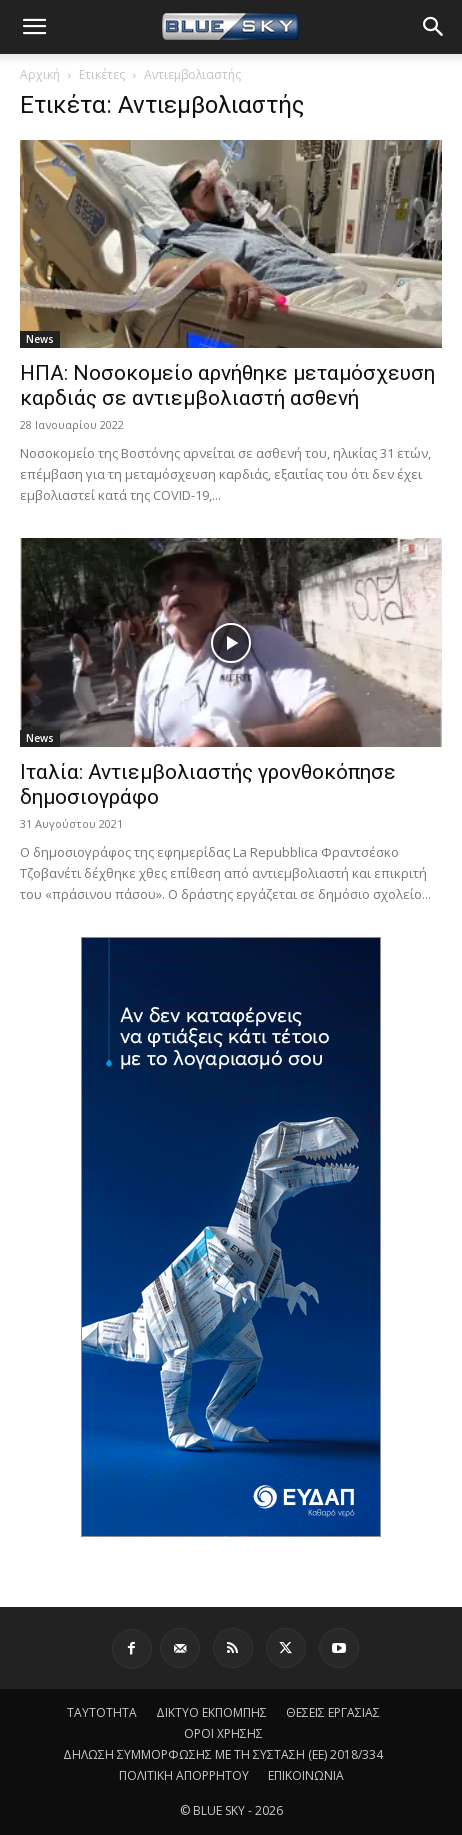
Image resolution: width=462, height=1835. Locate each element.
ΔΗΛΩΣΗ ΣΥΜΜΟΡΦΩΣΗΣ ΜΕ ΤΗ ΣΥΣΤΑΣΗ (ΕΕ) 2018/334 (223, 1754)
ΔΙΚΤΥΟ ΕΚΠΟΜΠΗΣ (211, 1712)
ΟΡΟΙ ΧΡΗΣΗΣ (223, 1733)
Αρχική (40, 74)
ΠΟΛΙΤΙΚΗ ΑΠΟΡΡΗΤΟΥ (184, 1775)
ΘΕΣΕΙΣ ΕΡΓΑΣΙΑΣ (333, 1712)
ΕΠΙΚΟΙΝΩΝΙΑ (306, 1775)
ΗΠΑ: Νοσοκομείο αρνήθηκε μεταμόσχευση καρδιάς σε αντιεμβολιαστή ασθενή (227, 385)
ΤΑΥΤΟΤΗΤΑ (102, 1712)
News (40, 339)
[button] (34, 27)
